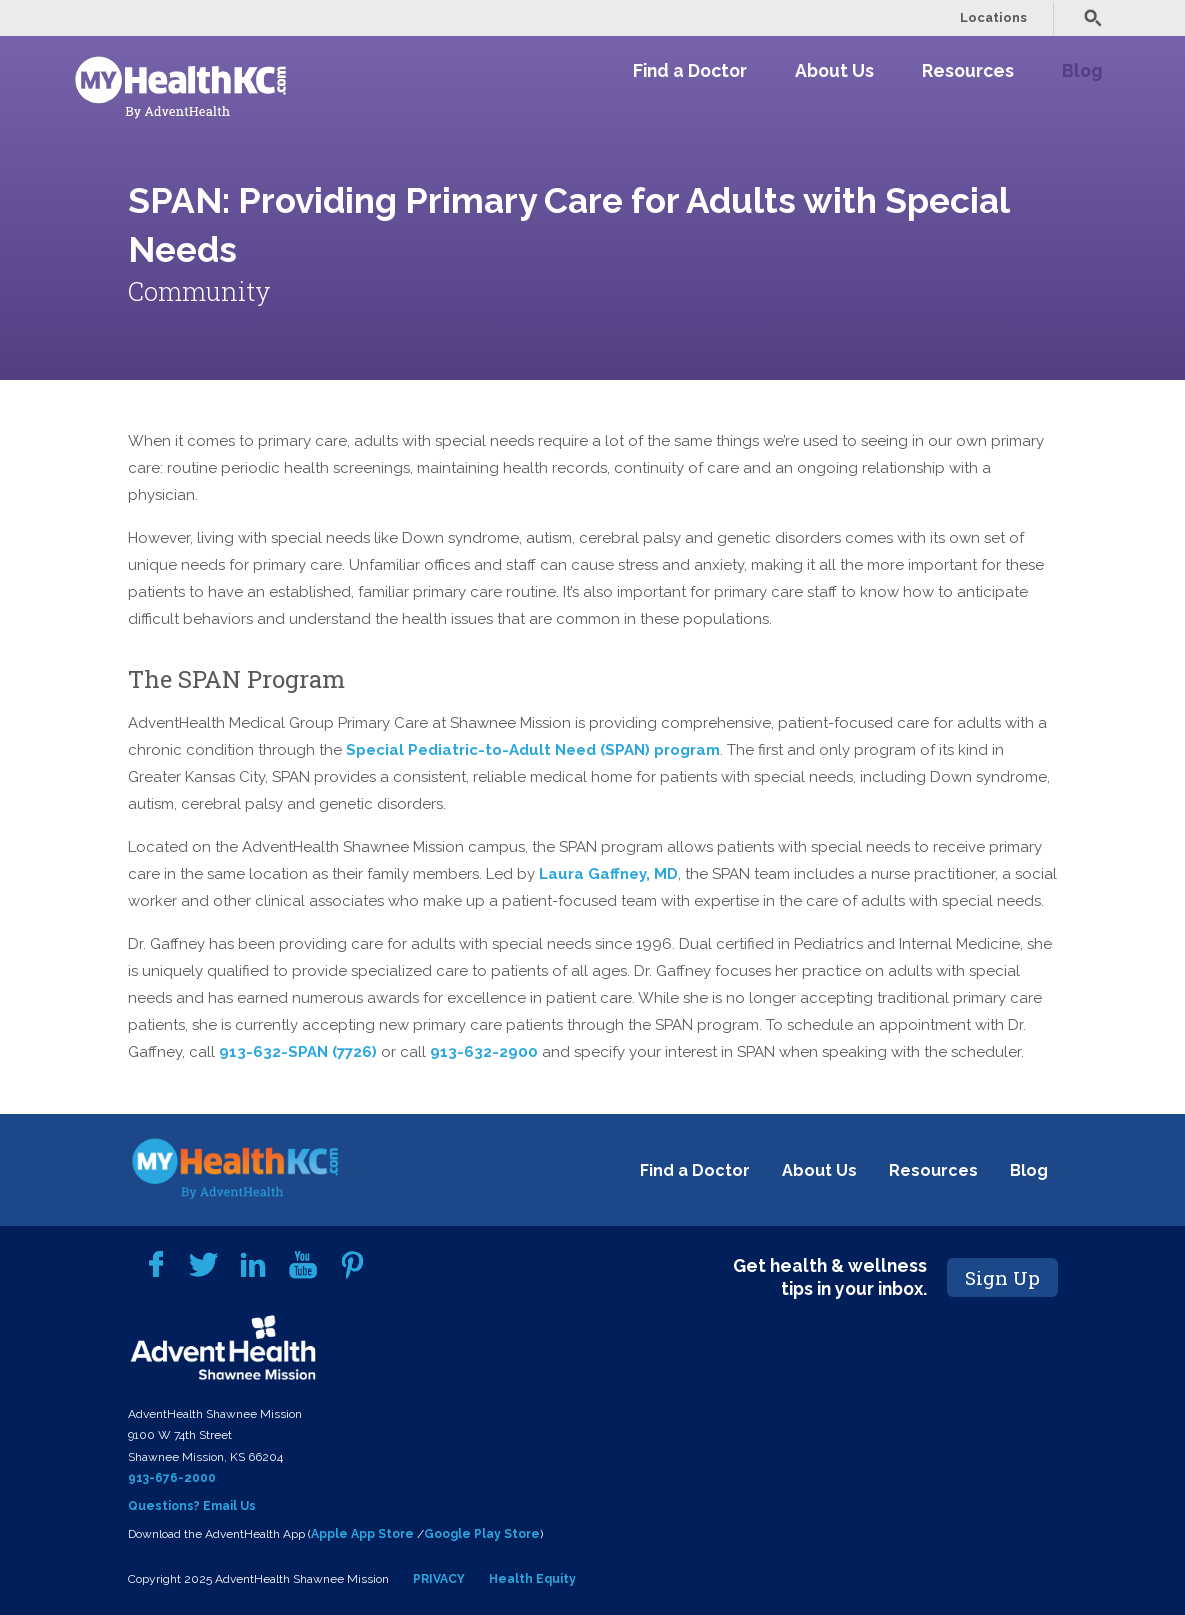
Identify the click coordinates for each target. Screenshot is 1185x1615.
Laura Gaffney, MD (608, 874)
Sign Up (1002, 1277)
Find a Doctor (690, 70)
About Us (834, 70)
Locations (993, 17)
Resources (968, 70)
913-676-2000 (172, 1478)
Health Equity (532, 1579)
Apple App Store (362, 1534)
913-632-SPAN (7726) (298, 1052)
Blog (1082, 70)
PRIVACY (439, 1579)
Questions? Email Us (192, 1506)
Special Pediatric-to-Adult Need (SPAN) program (533, 750)
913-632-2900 (484, 1052)
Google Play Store (482, 1534)
